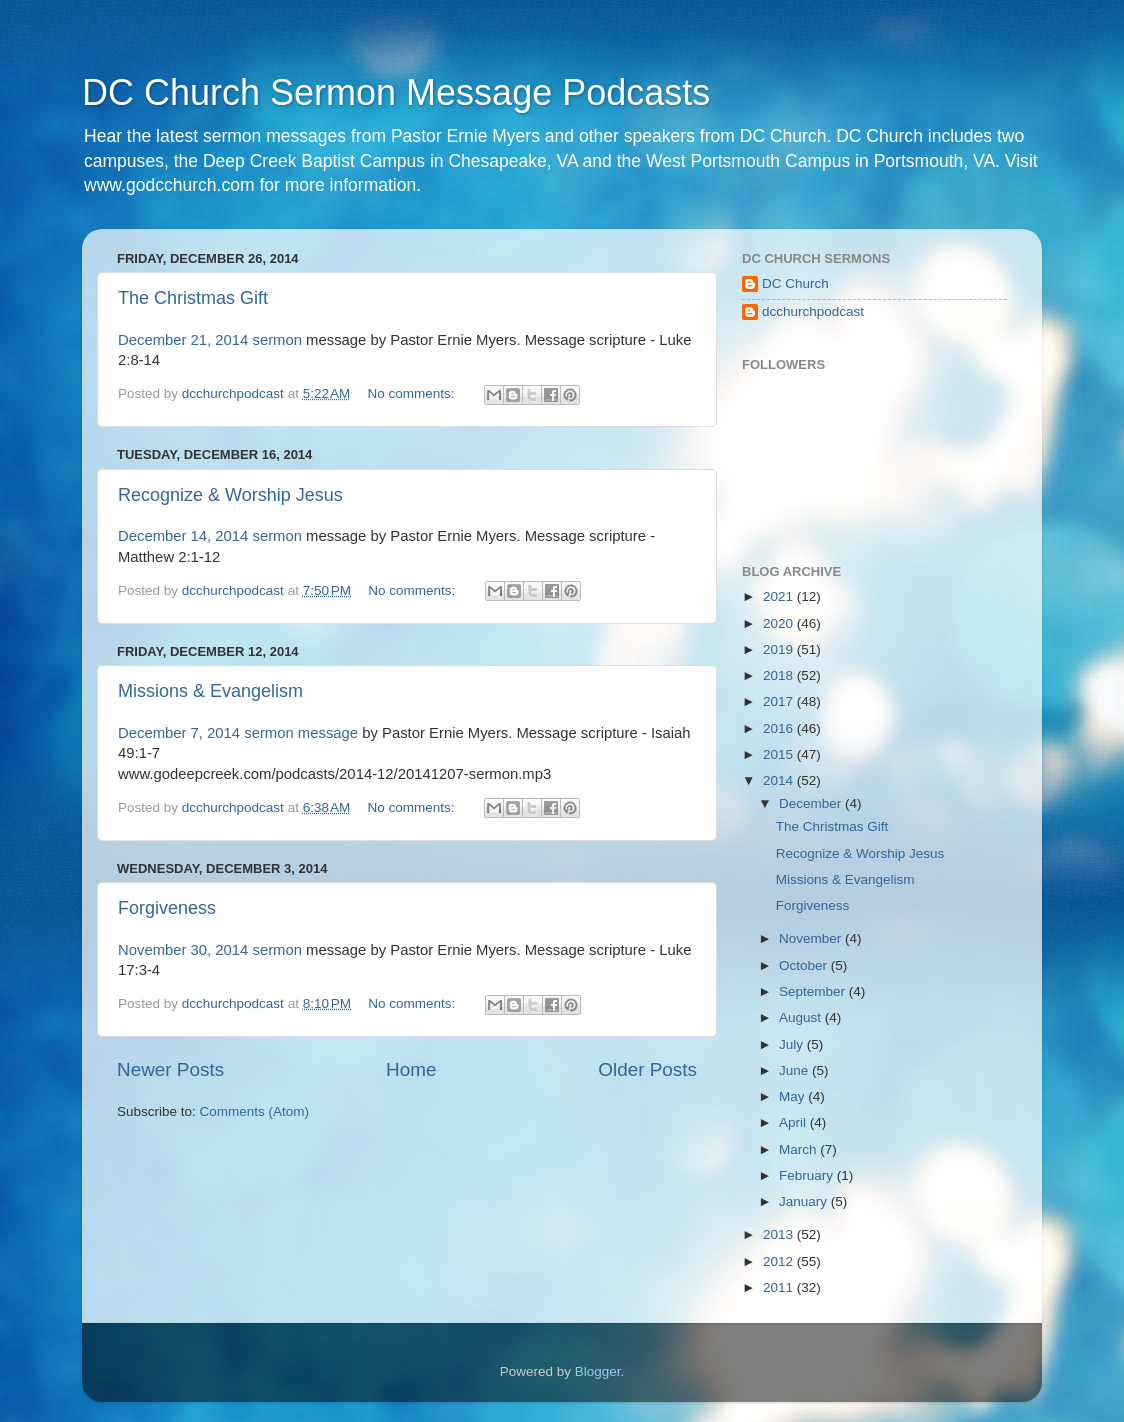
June (795, 1070)
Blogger (598, 1371)
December (812, 803)
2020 (780, 623)
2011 (780, 1287)
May (793, 1096)
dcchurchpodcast (813, 311)
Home (411, 1069)
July (793, 1044)
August (802, 1017)
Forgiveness (167, 908)
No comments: (413, 393)
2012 (780, 1261)
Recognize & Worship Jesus (230, 495)
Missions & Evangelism (210, 691)
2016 (780, 728)
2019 (780, 649)
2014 (780, 780)
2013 (780, 1234)
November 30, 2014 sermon (210, 950)
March (799, 1149)
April (794, 1122)
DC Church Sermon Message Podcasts (396, 92)
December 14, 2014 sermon (210, 536)
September (814, 991)
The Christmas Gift (193, 298)
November (812, 938)
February (808, 1175)
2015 (780, 754)
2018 (780, 675)
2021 (780, 596)
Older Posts (647, 1069)
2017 (780, 701)
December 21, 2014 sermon (210, 340)
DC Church (795, 283)
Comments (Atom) (255, 1111)
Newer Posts (170, 1069)
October (805, 965)
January (805, 1201)
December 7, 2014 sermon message (238, 733)
